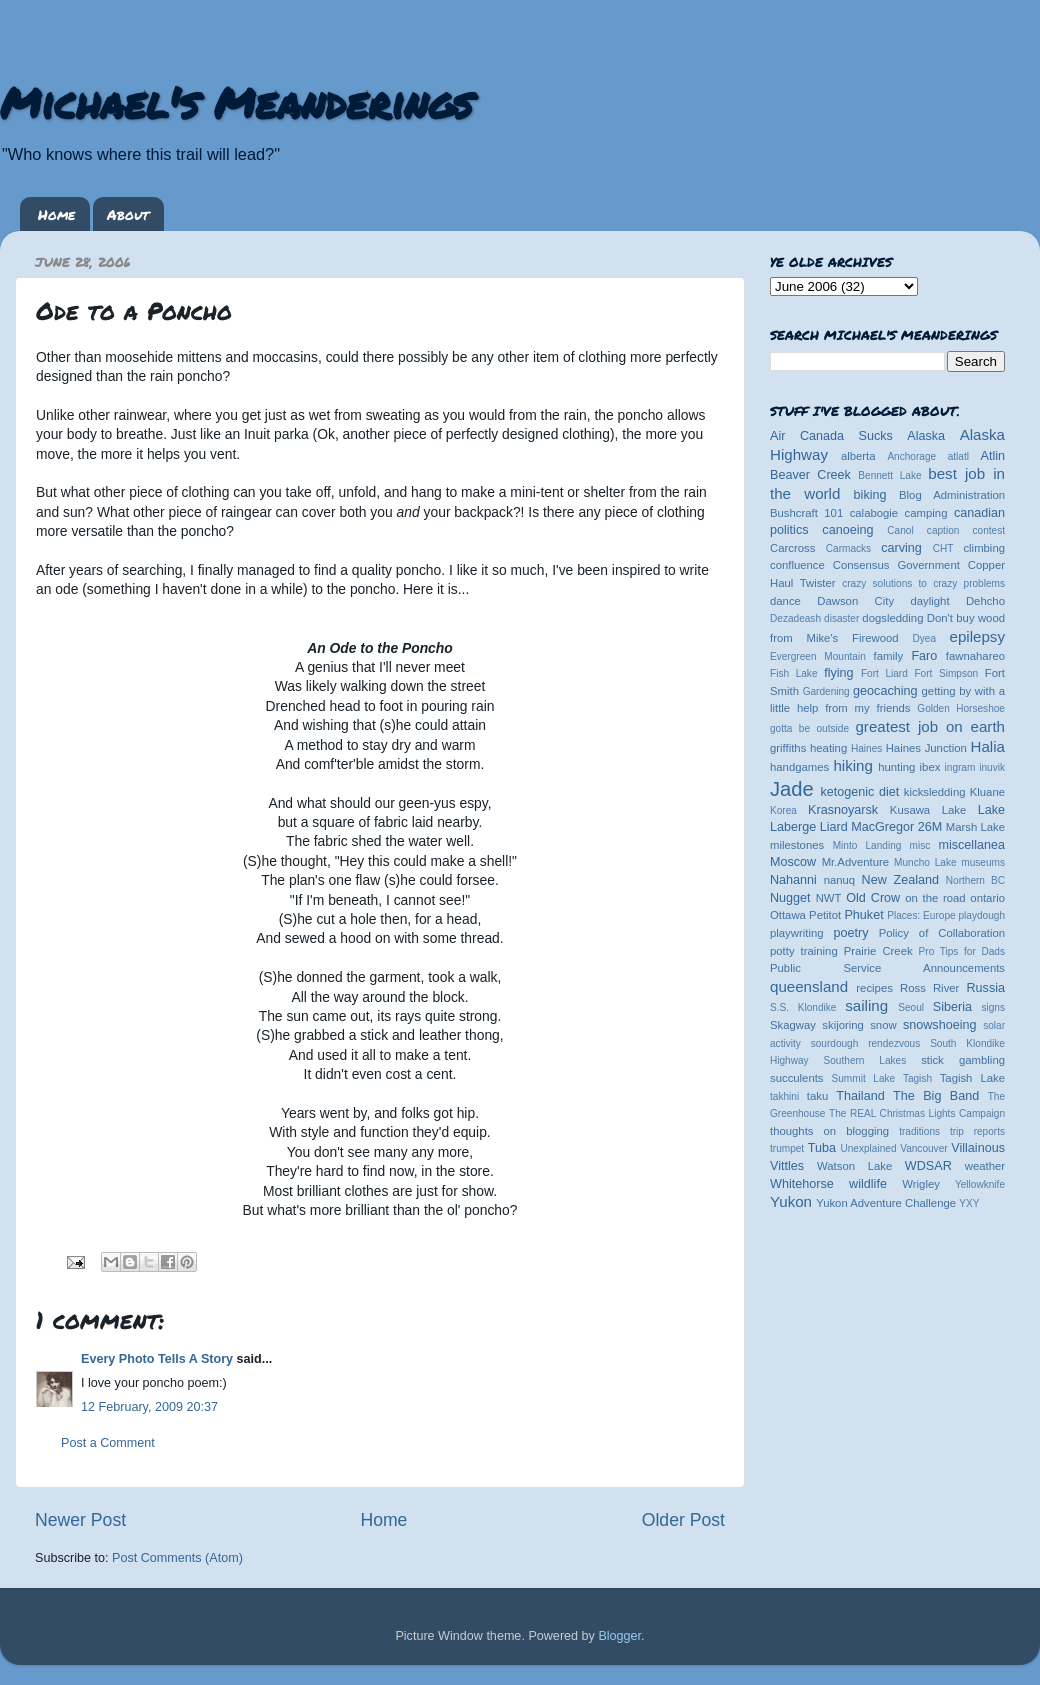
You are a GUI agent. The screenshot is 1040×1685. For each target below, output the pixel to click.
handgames (799, 767)
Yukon (791, 1201)
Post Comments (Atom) (177, 1558)
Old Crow (873, 898)
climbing (984, 548)
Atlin (993, 456)
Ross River (929, 988)
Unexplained (868, 1148)
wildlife (868, 1184)
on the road (935, 898)
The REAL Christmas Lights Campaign (917, 1113)
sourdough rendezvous (866, 1043)
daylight (929, 601)
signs (993, 1007)
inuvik (992, 767)
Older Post (683, 1520)
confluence (797, 565)
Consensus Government (896, 565)
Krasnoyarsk (843, 810)
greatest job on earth (930, 726)
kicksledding (935, 792)
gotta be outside (809, 728)
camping (926, 513)
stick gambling (963, 1060)
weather (985, 1166)
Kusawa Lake (928, 810)
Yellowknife (980, 1184)
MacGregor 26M (896, 827)
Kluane (987, 792)
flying (838, 673)
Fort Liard (884, 673)
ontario (987, 898)
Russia (986, 988)
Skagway (793, 1025)
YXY (969, 1203)
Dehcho (985, 601)
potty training (804, 951)
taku (817, 1096)
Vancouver (923, 1148)
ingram (960, 767)
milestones (797, 845)
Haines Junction (926, 748)
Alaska (926, 436)
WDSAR (928, 1166)
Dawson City (855, 601)
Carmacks (848, 548)
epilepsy (977, 636)
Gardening (826, 691)
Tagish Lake (972, 1078)
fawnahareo (975, 656)
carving (901, 548)
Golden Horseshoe (961, 708)
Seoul (911, 1007)
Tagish (917, 1078)
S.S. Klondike (803, 1007)
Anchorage (911, 456)
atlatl (958, 456)
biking (870, 495)
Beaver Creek (810, 475)
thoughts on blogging (829, 1131)
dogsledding (892, 618)
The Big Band (936, 1096)
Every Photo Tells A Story (157, 1359)
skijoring (843, 1025)
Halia (988, 746)
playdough (981, 915)
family (889, 656)
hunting (896, 767)
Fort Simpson (946, 673)
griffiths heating (808, 748)
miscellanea (971, 845)
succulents (797, 1078)
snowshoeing (940, 1025)
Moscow (793, 862)
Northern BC (975, 880)
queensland (809, 986)
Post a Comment (108, 1443)
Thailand (860, 1096)
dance (785, 601)
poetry (850, 933)
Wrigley (921, 1184)
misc (920, 845)
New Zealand (900, 880)
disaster (841, 618)
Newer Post (80, 1520)
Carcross (792, 548)
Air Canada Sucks (831, 436)
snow (883, 1025)
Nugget (790, 898)
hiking (852, 765)
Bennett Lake (889, 475)
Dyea (925, 638)
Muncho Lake (925, 862)
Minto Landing (867, 845)
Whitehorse (802, 1184)
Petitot (825, 915)
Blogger (619, 1636)
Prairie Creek (878, 951)
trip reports (977, 1131)
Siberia (952, 1007)
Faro (924, 656)
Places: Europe (921, 915)
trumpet (787, 1148)
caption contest (966, 530)
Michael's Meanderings (236, 102)
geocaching (885, 691)
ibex (930, 767)
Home (56, 214)
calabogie (874, 513)
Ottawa (788, 915)
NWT (829, 898)
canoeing (847, 530)
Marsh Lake (975, 827)
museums (983, 862)
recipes (874, 988)
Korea (783, 810)
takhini (784, 1096)
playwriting (797, 933)
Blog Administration (952, 495)
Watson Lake (854, 1166)
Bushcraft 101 (806, 513)
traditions (919, 1131)
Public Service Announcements (887, 968)
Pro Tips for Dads (962, 951)
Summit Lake (864, 1078)
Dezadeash (795, 618)
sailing (866, 1005)
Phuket (863, 915)
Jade (792, 789)
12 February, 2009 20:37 (149, 1407)
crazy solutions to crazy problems (923, 583)
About (128, 214)
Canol (900, 530)
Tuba (822, 1148)
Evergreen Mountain (818, 656)
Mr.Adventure (855, 862)
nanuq (840, 880)
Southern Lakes (865, 1060)
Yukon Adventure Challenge (886, 1203)
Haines (866, 748)
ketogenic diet (859, 792)
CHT (943, 548)
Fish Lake (794, 673)
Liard (834, 827)
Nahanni (793, 880)
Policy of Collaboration (942, 933)
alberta (858, 456)
